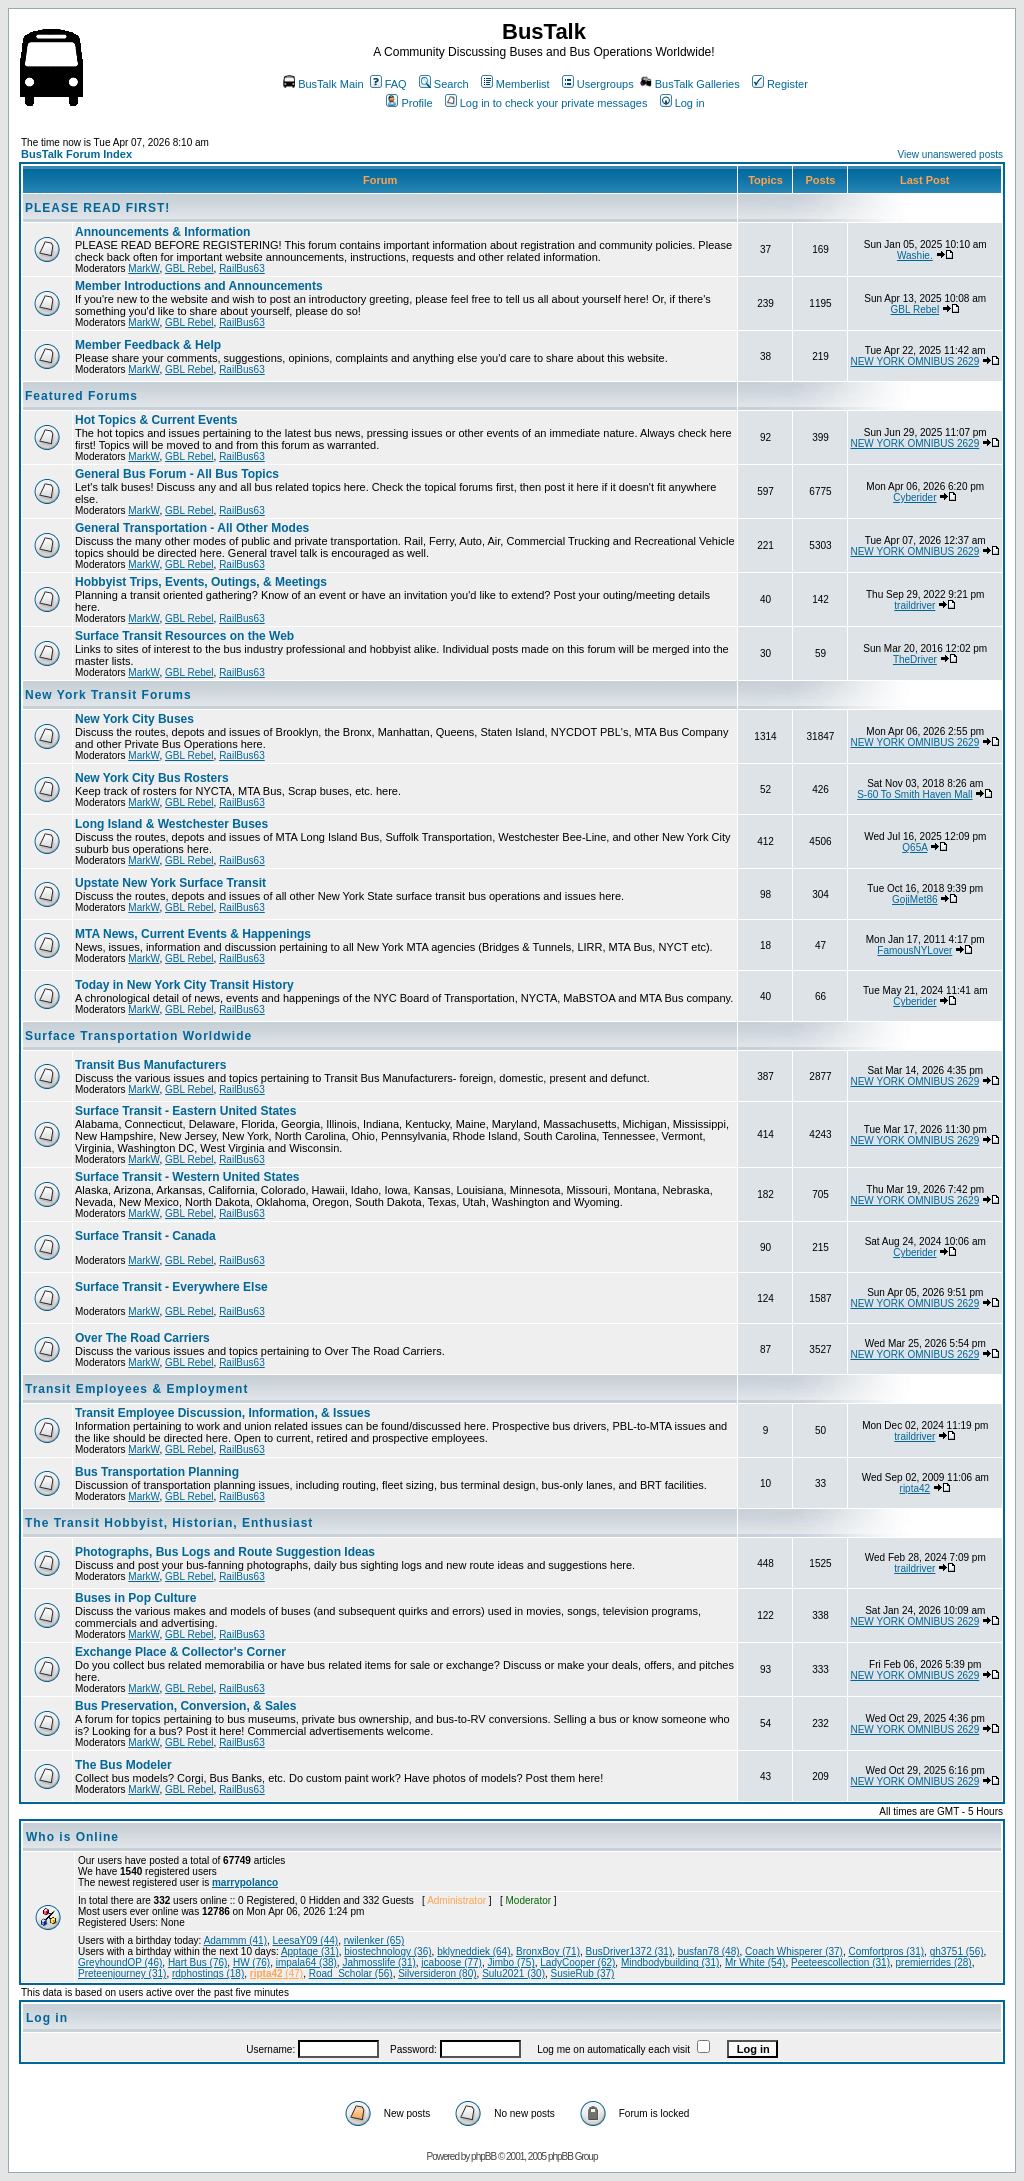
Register (780, 84)
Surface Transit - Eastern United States (185, 1111)
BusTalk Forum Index (76, 154)
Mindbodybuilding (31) (670, 1962)
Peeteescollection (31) (840, 1962)
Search (444, 84)
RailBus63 (242, 268)
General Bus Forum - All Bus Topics (177, 474)
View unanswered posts (950, 154)
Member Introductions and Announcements (199, 286)
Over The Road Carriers (142, 1338)
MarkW (143, 268)
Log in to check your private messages (546, 103)
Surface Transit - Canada (145, 1236)
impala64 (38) (306, 1962)
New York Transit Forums (108, 695)
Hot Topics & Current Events (156, 420)
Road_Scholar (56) (351, 1973)
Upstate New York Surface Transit (170, 883)
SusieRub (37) (583, 1973)
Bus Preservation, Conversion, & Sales (185, 1706)
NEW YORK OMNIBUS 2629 (914, 361)
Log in (682, 103)
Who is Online (72, 1837)
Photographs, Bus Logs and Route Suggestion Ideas (225, 1552)
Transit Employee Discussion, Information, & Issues (222, 1413)
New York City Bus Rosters (152, 778)
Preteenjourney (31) (122, 1973)
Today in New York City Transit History (184, 985)
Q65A (914, 847)
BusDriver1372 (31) (629, 1951)
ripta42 (915, 1488)
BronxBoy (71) (548, 1951)
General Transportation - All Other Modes (192, 528)
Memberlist (515, 84)
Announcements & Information (162, 232)
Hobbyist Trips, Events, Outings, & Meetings (201, 582)
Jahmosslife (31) (378, 1962)
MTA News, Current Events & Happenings (193, 934)
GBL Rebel (189, 268)
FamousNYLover (914, 950)
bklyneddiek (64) (473, 1951)
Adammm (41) (235, 1940)
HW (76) (251, 1962)
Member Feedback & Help (148, 345)
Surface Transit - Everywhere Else (171, 1287)
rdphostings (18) (208, 1973)
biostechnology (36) (387, 1951)
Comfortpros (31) (886, 1951)
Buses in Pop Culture (135, 1598)
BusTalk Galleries (690, 84)
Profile (409, 103)
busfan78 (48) (709, 1951)
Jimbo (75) (511, 1962)
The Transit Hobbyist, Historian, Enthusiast (169, 1523)
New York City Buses (134, 719)
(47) (276, 1973)
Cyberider (914, 497)
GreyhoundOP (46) (120, 1962)
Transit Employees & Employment (136, 1389)
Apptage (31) (310, 1951)
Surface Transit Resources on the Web (184, 636)
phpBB (483, 2156)
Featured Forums (81, 396)
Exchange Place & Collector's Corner (180, 1652)
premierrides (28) (934, 1962)
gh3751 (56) (957, 1951)
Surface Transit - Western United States (187, 1177)
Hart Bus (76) (197, 1962)
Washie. (915, 255)
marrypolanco (245, 1882)
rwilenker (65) (374, 1940)
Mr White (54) (755, 1962)
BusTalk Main (323, 84)
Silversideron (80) (437, 1973)
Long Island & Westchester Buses (171, 824)
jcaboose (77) (451, 1962)
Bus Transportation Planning (157, 1472)
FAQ (388, 84)
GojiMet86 (915, 899)
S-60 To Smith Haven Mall (914, 794)
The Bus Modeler (123, 1765)
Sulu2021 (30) (513, 1973)
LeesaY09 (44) (306, 1940)
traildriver (914, 605)
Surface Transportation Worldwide (138, 1036)
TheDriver (915, 659)
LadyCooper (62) (577, 1962)
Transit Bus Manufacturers (150, 1065)
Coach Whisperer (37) (794, 1951)
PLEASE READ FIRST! (97, 208)
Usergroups (598, 84)
